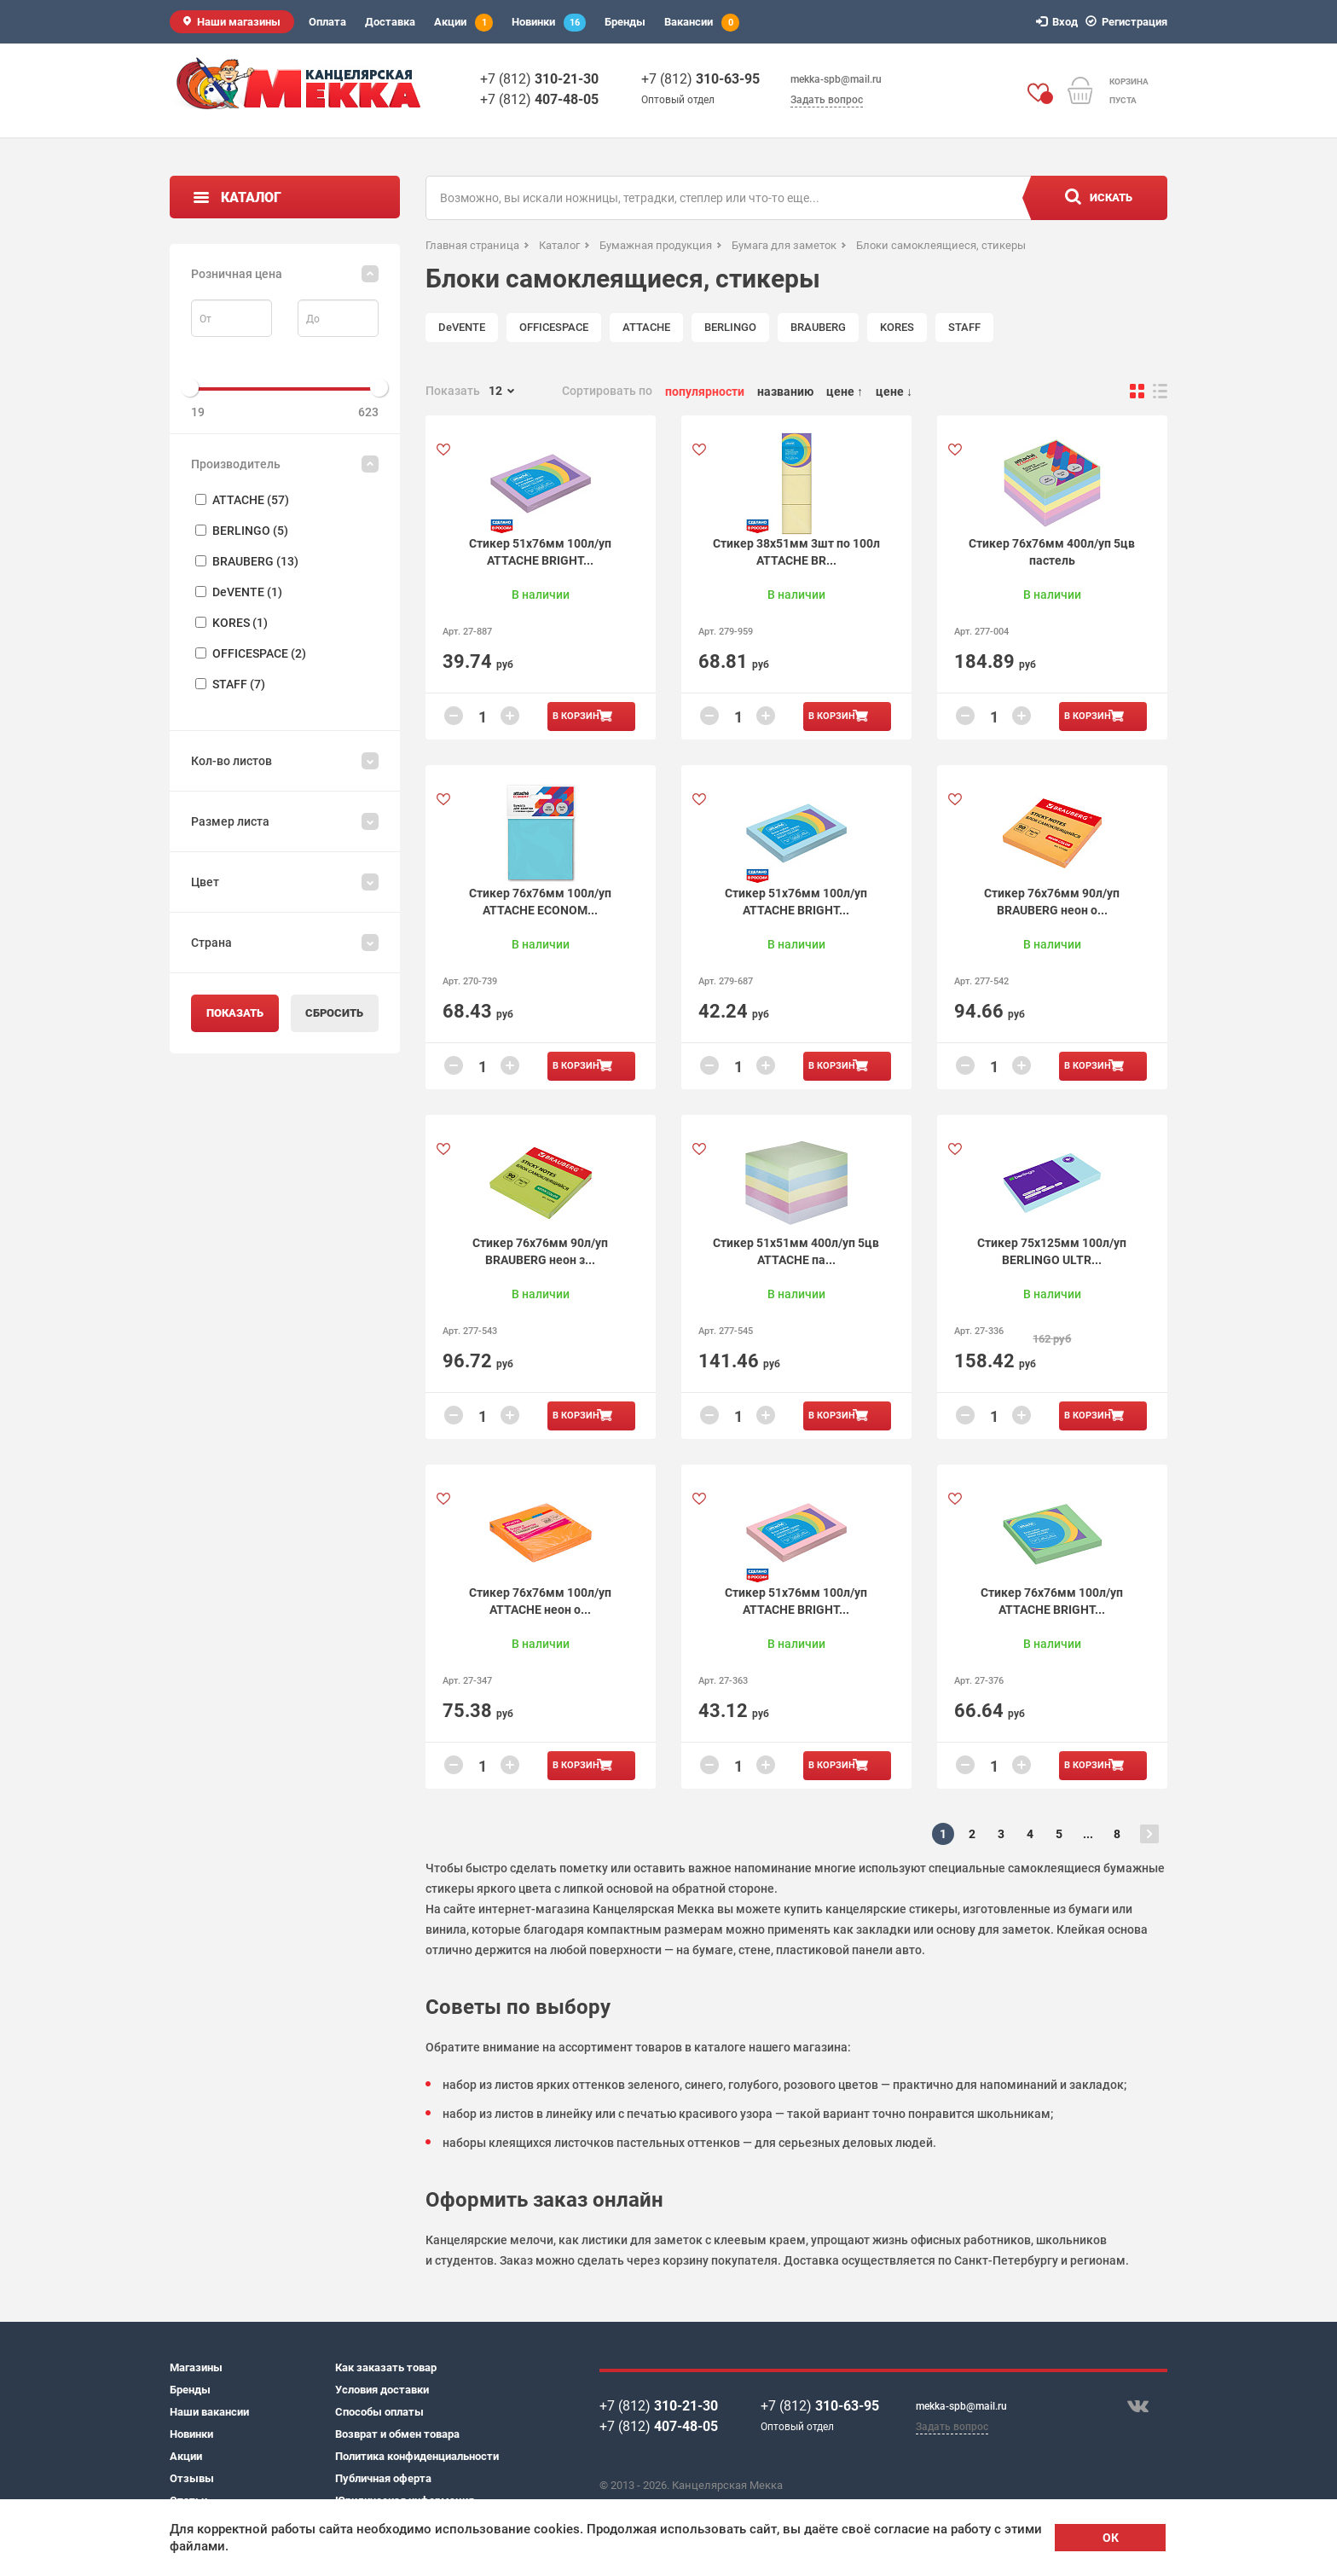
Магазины (196, 2367)
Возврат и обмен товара (397, 2434)
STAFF (964, 327)
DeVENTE (461, 327)
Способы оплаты (379, 2411)
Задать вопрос (826, 100)
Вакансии (701, 23)
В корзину (579, 716)
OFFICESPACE (553, 327)
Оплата (327, 21)
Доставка (390, 21)
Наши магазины (239, 21)
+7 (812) (539, 79)
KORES (897, 327)
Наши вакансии (209, 2411)
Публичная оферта (383, 2478)
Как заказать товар (386, 2367)
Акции (463, 23)
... (1088, 1834)
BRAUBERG (818, 327)
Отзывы (192, 2478)
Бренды (625, 21)
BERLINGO (730, 327)
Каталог (251, 197)
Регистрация (1129, 21)
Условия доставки (382, 2389)
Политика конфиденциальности (417, 2456)
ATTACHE (646, 327)
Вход (1059, 21)
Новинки (549, 23)
